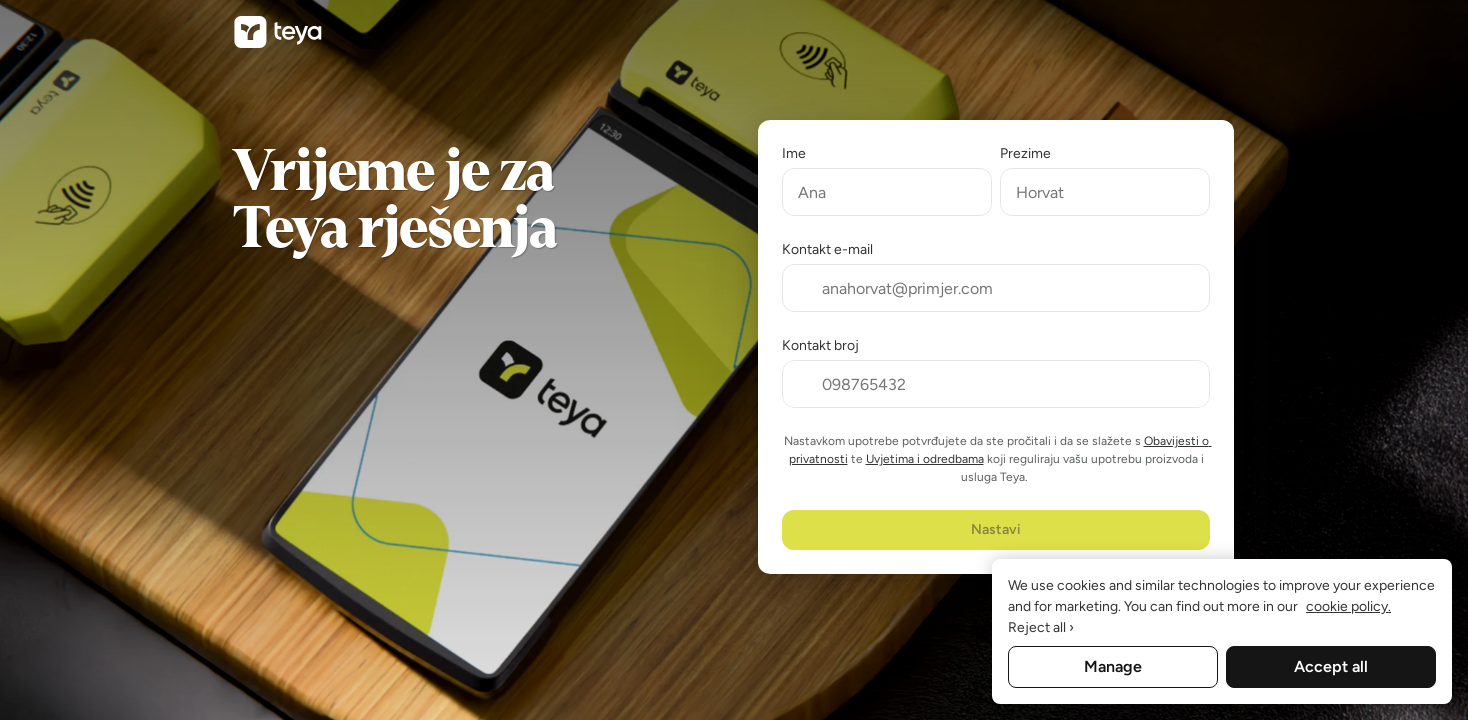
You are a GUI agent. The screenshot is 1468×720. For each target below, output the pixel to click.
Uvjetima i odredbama (925, 459)
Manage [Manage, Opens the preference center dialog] (1113, 666)
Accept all (1331, 666)
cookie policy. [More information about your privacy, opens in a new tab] (1348, 606)
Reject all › (1041, 627)
